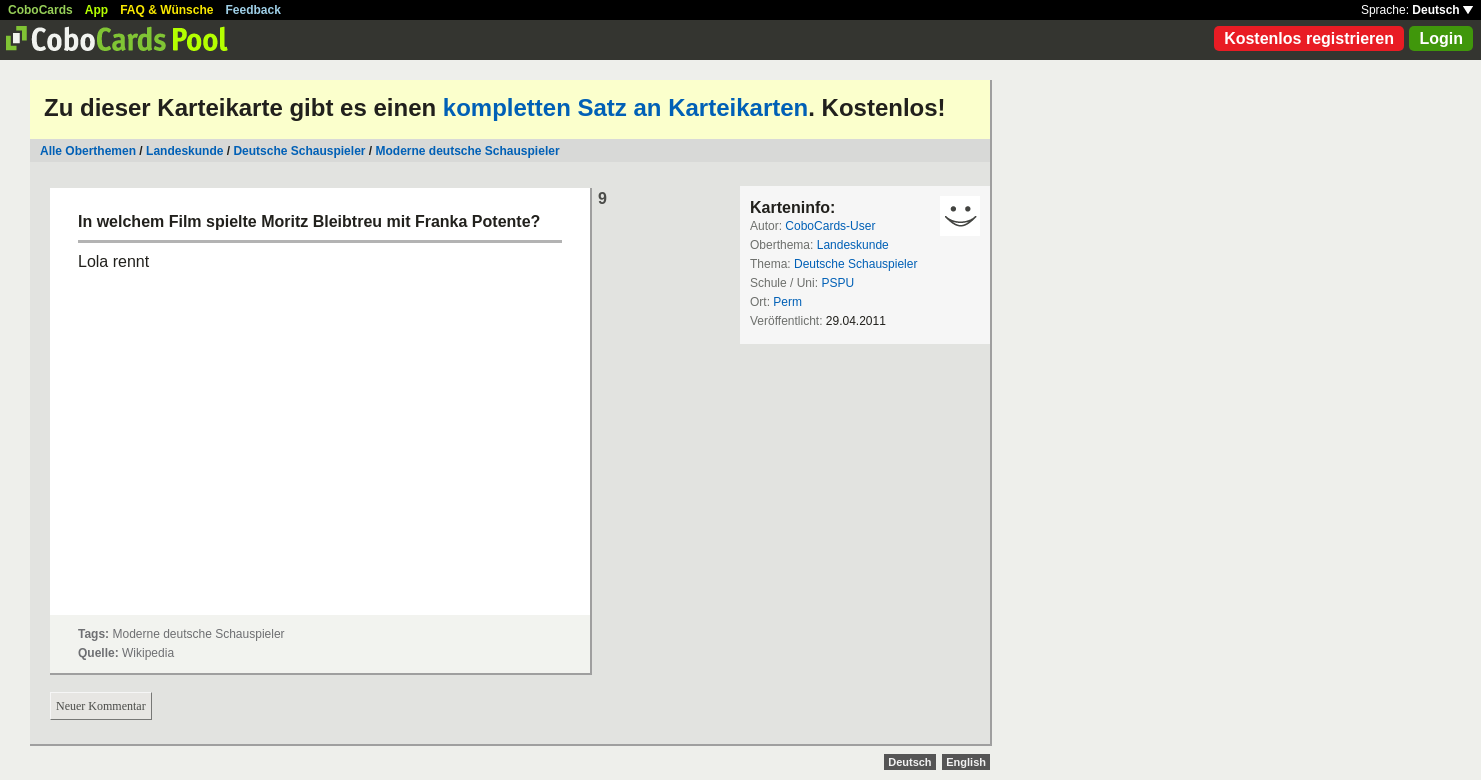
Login (1441, 38)
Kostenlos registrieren (1309, 38)
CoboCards (40, 10)
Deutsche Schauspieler (299, 151)
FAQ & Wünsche (166, 10)
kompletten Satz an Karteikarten (625, 107)
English (966, 762)
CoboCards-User (830, 226)
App (96, 10)
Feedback (253, 10)
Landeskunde (184, 151)
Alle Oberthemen (88, 151)
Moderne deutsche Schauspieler (468, 151)
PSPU (837, 283)
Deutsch (1442, 10)
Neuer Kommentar (101, 706)
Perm (787, 302)
